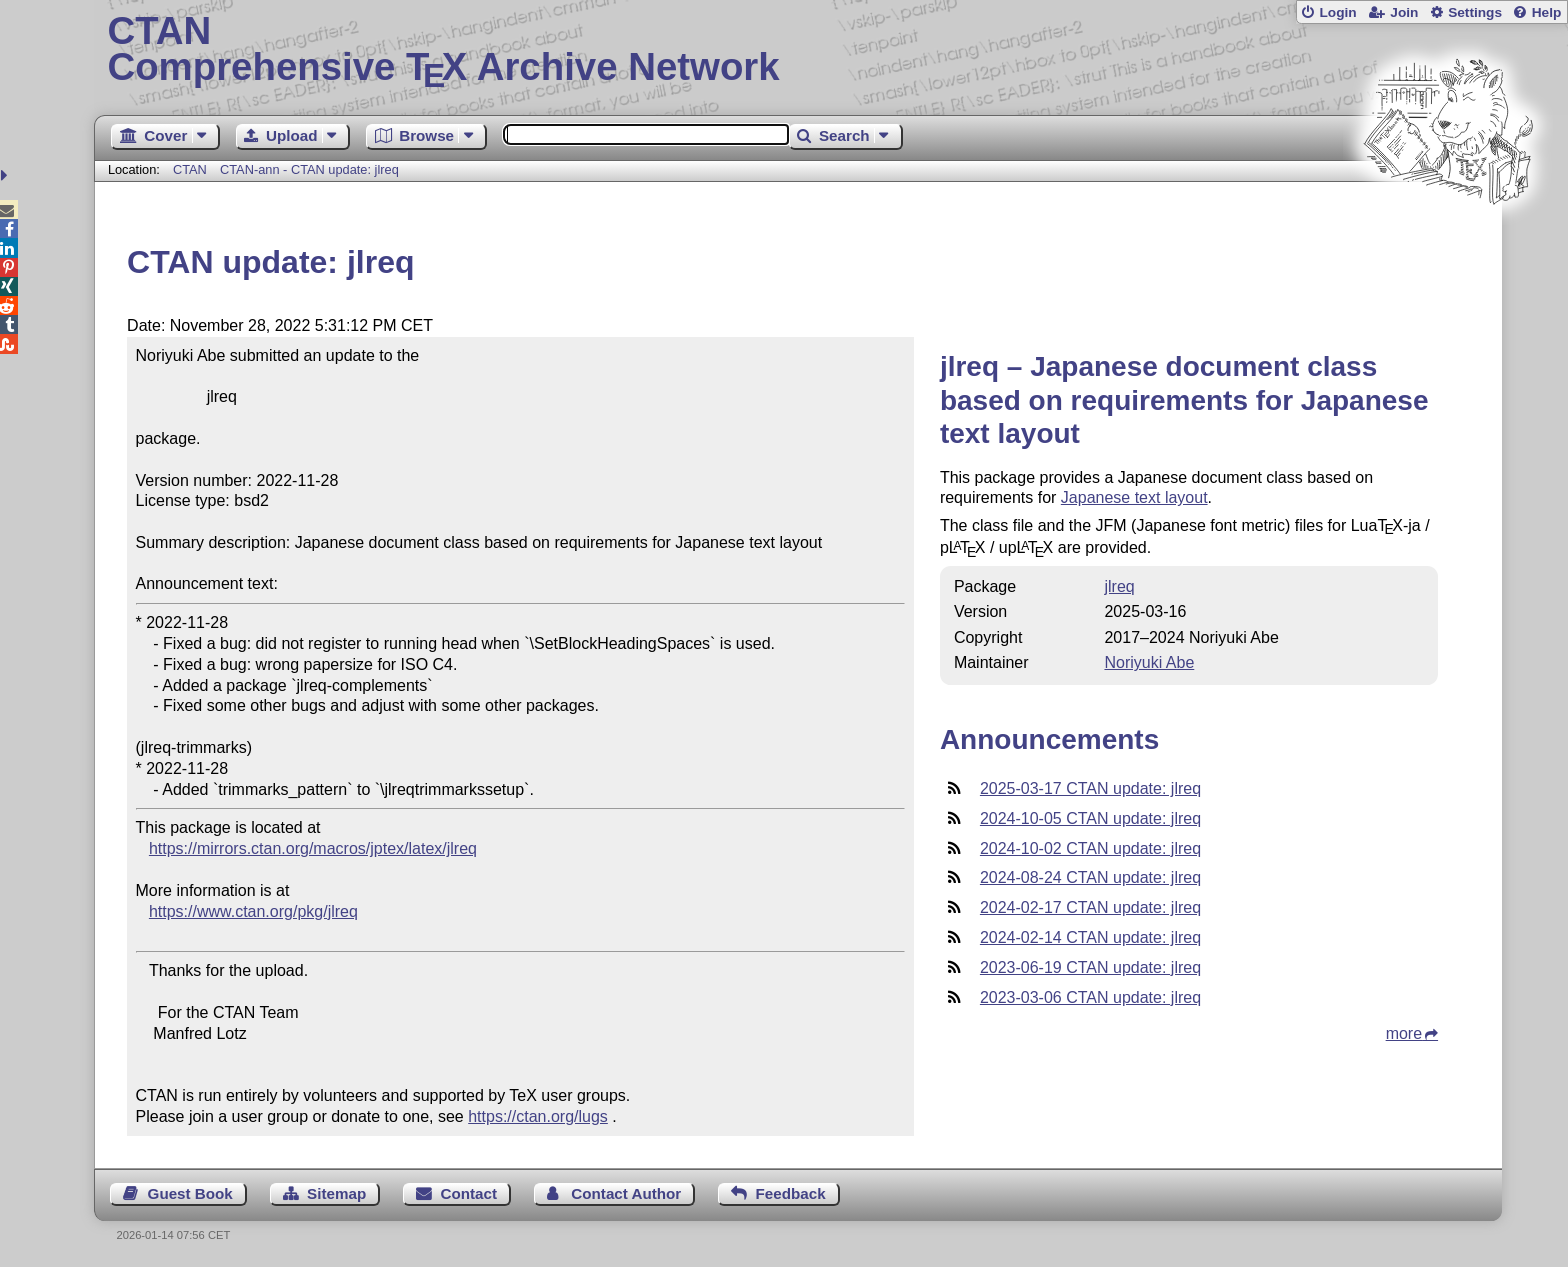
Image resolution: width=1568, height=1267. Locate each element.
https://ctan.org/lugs (538, 1116)
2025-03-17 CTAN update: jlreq (1090, 788)
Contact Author (626, 1193)
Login (1337, 12)
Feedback (791, 1193)
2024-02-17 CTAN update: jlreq (1090, 907)
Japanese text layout (1134, 497)
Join (1404, 12)
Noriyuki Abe (1149, 662)
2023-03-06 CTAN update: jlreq (1090, 997)
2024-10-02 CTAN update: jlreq (1090, 848)
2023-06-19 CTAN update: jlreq (1090, 967)
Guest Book (190, 1193)
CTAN (190, 169)
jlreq (1119, 586)
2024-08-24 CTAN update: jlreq (1090, 877)
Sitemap (336, 1193)
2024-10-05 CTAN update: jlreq (1090, 818)
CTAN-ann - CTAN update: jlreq (309, 169)
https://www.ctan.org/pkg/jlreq (253, 911)
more (1404, 1033)
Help (1547, 12)
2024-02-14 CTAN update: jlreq (1090, 937)
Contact (469, 1193)
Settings (1475, 12)
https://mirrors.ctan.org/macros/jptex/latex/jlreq (313, 848)
